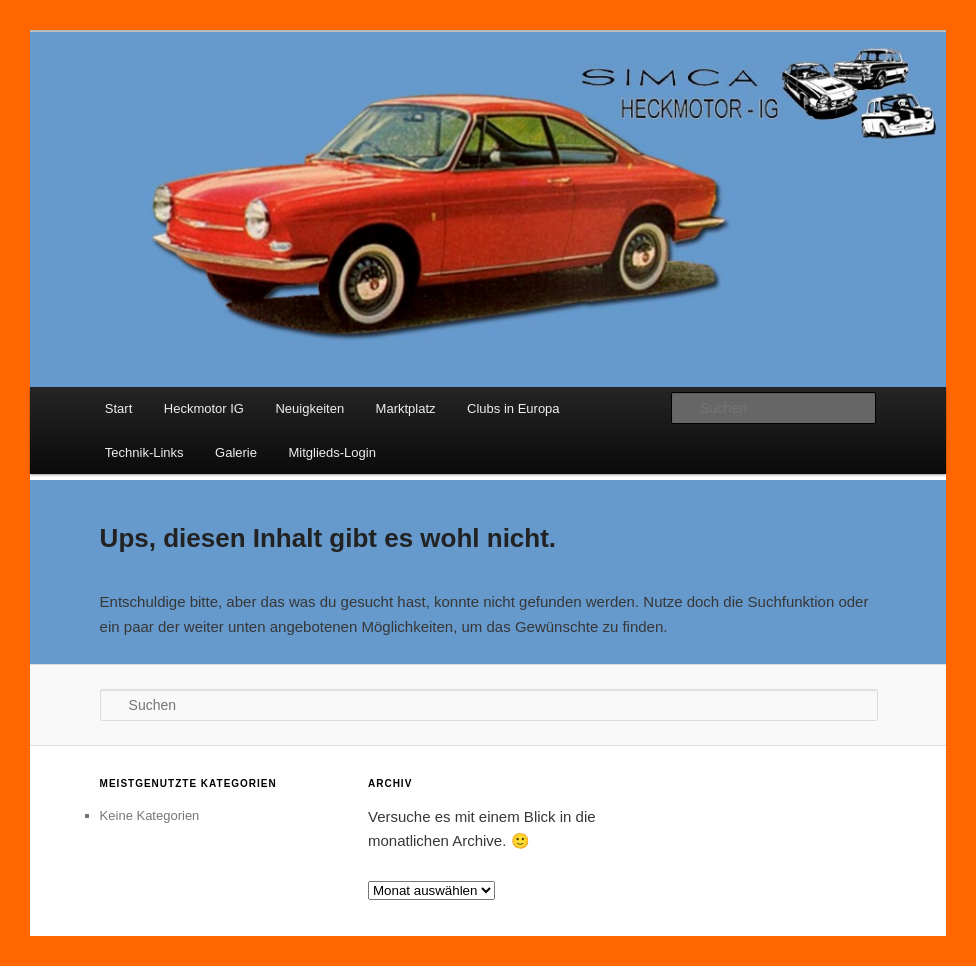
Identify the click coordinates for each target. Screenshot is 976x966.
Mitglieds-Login (331, 452)
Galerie (236, 452)
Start (118, 408)
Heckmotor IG (204, 408)
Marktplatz (406, 408)
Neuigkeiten (309, 408)
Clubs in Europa (513, 408)
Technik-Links (144, 452)
